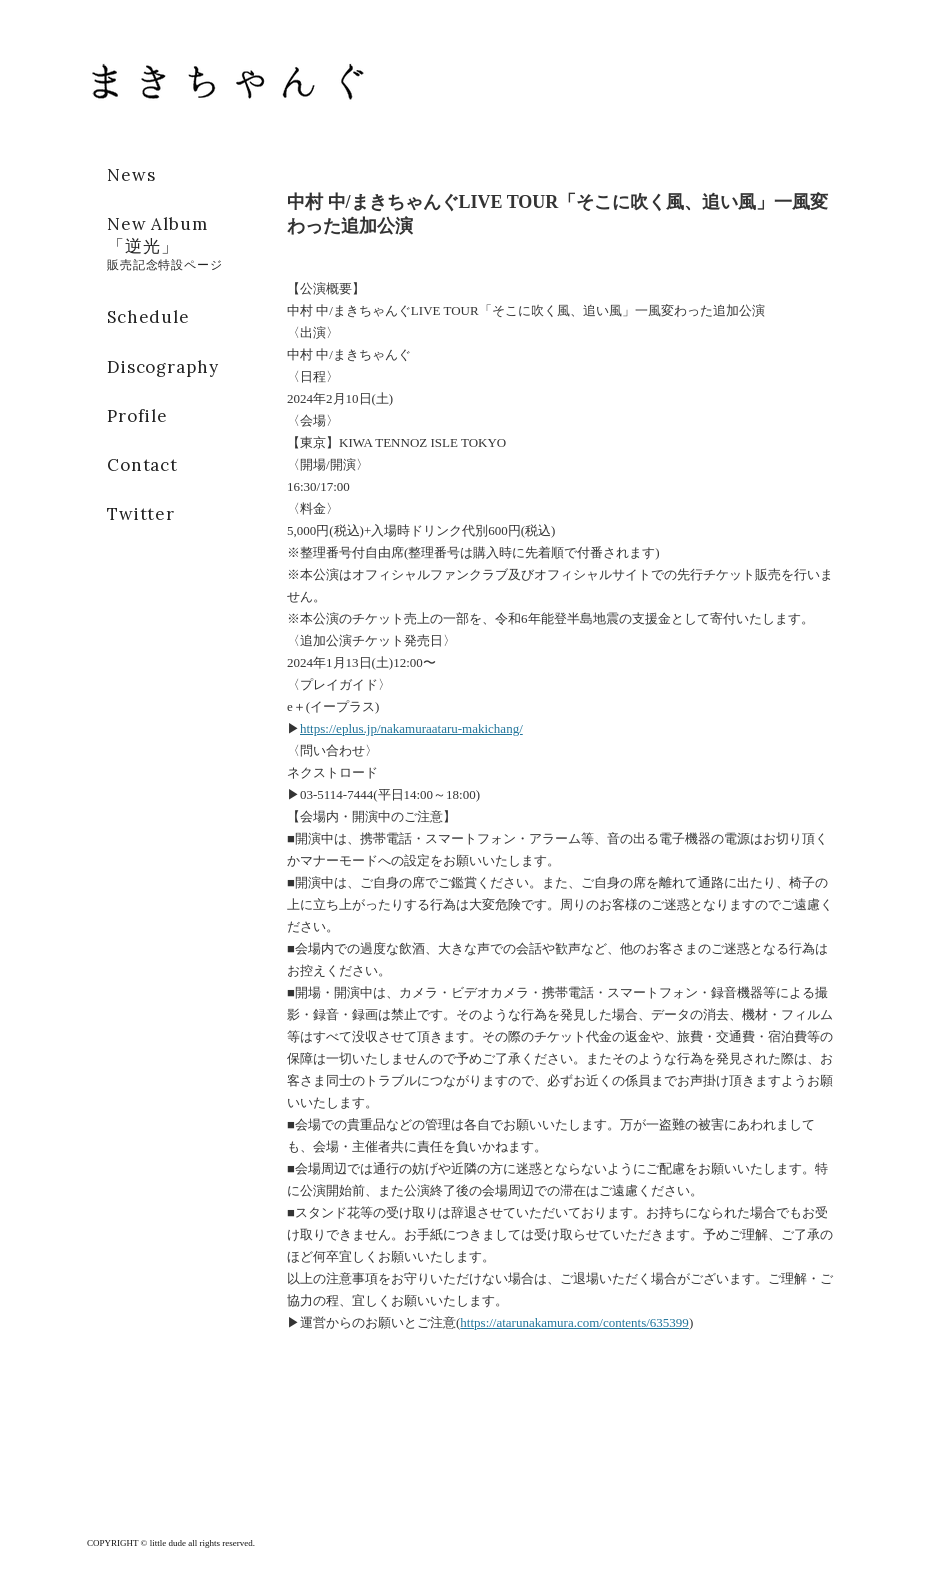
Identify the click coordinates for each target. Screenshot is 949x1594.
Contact (142, 465)
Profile (137, 416)
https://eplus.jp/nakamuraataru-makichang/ (411, 728)
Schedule (148, 317)
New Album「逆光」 (165, 243)
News (131, 175)
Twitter (141, 514)
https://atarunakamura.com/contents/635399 (574, 1322)
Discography (162, 367)
